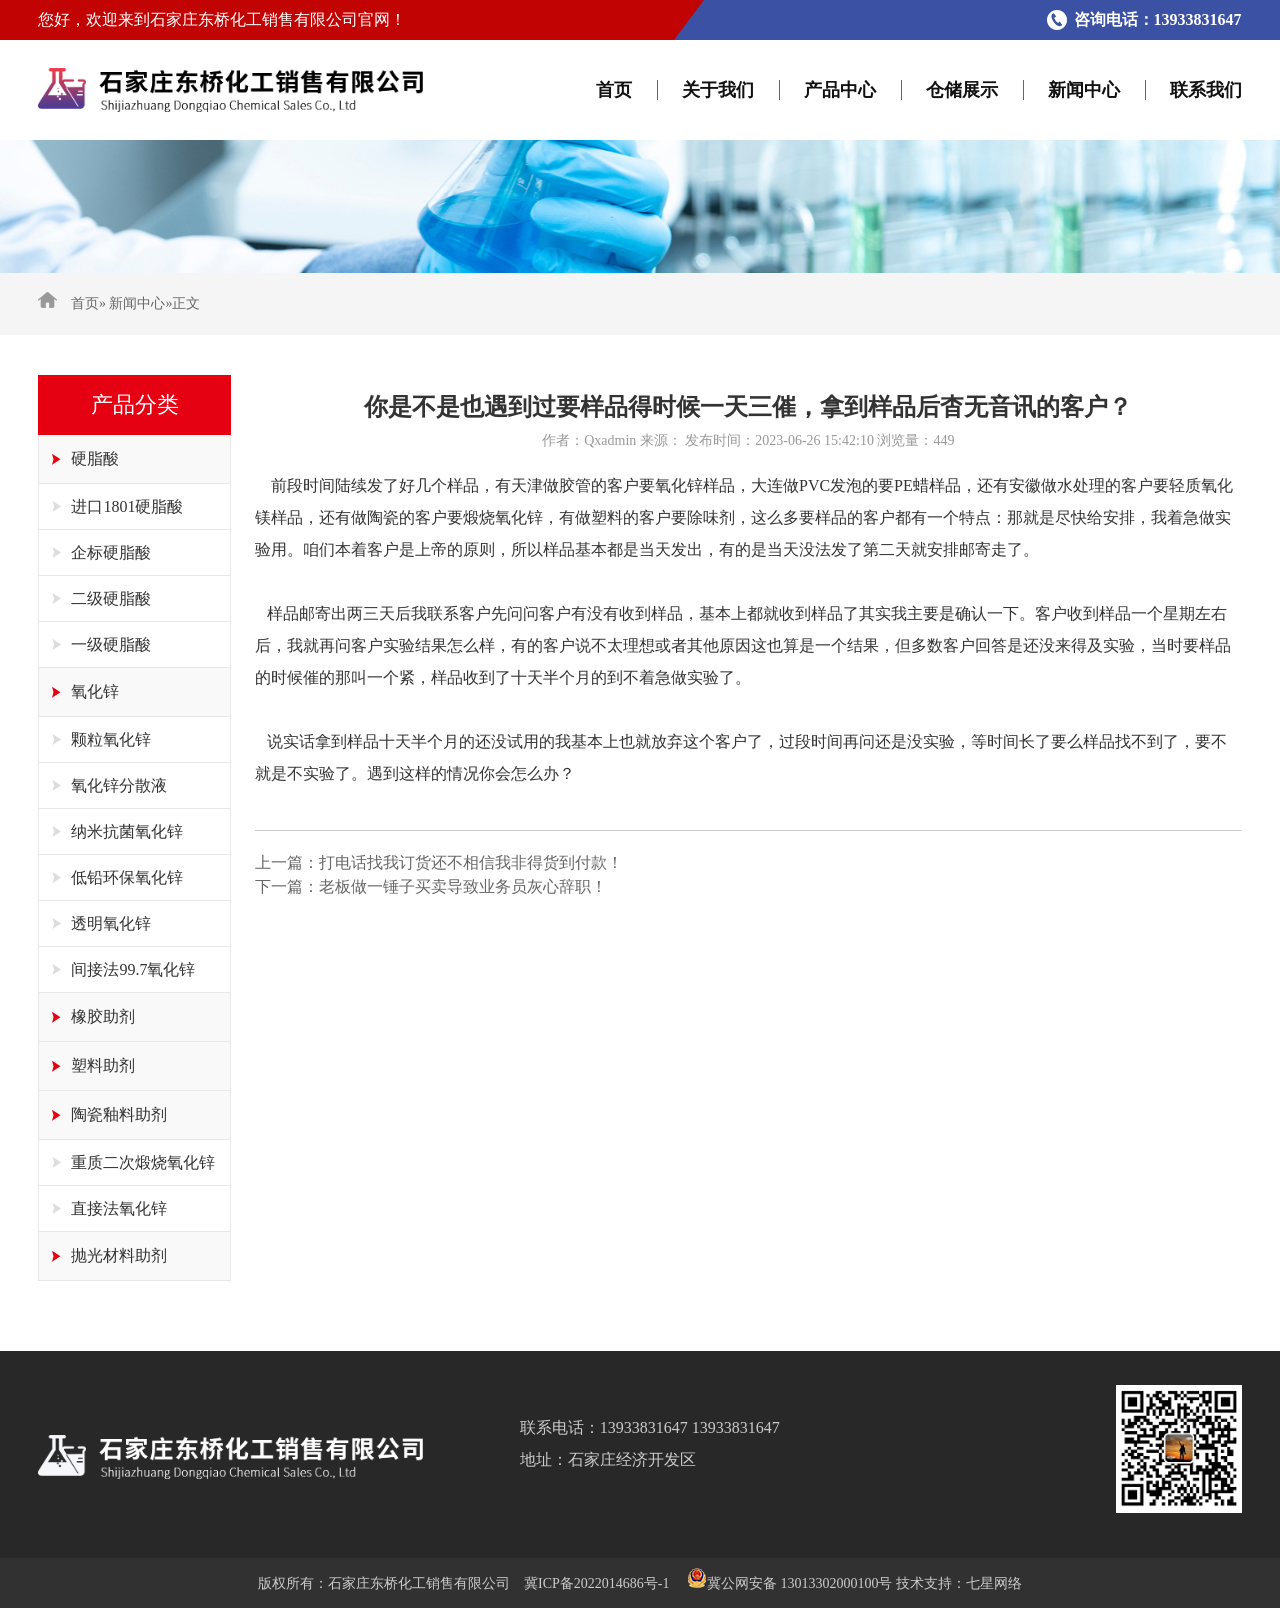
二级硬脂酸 (111, 598)
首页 (614, 90)
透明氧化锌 (111, 923)
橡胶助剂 (103, 1016)
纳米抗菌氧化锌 (127, 831)
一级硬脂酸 (111, 644)
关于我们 (718, 90)
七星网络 (994, 1583)
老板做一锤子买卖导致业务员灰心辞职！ (463, 886)
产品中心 (840, 90)
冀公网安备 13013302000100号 (800, 1583)
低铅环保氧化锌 (127, 877)
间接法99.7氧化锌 (133, 969)
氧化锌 (95, 691)
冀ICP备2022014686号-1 (596, 1583)
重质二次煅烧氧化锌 (143, 1162)
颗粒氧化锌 (111, 739)
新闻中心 (1084, 90)
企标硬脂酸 (111, 552)
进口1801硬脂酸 (127, 506)
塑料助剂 (103, 1065)
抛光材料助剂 (119, 1255)
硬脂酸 (95, 458)
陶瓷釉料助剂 (119, 1114)
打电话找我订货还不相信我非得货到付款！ (471, 862)
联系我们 (1206, 90)
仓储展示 (962, 90)
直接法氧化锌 (119, 1208)
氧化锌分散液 (119, 785)
